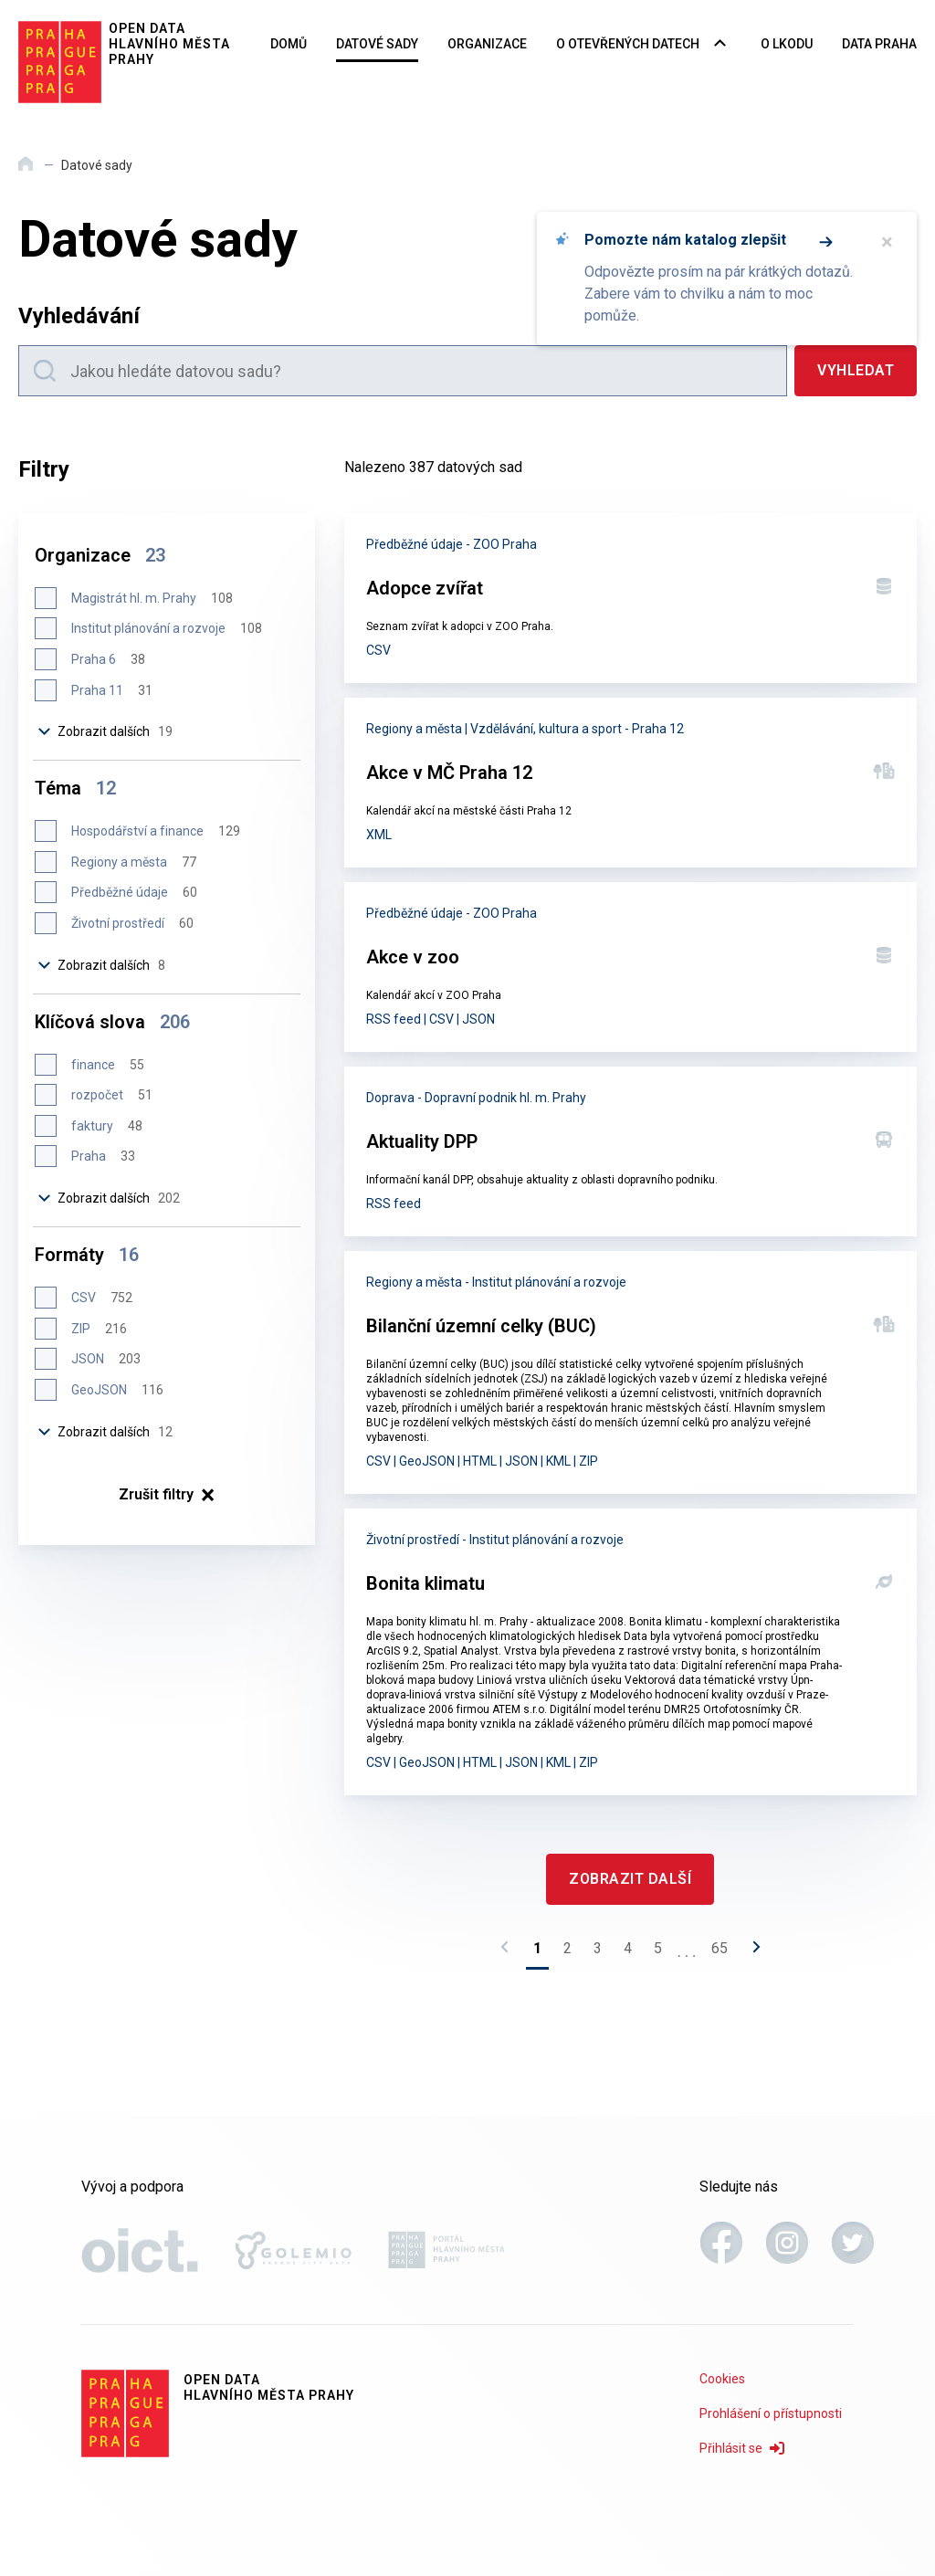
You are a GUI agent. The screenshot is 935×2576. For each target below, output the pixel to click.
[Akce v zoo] (630, 967)
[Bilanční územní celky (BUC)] (630, 1372)
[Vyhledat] (855, 370)
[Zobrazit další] (630, 1879)
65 (719, 1948)
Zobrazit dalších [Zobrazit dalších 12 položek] (105, 1432)
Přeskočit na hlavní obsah (0, 1)
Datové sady (377, 44)
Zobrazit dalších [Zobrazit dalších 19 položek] (105, 731)
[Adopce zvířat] (630, 598)
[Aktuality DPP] (630, 1151)
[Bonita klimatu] (630, 1652)
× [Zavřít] (887, 242)
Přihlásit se (741, 2448)
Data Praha (879, 44)
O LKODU (787, 44)
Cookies (722, 2378)
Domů (288, 44)
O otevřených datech (627, 44)
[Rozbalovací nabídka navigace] (720, 45)
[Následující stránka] (751, 1952)
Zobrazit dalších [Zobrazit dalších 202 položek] (109, 1198)
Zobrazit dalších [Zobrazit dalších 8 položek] (102, 965)
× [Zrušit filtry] (167, 1494)
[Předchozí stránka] (509, 1952)
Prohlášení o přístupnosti (770, 2413)
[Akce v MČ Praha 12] (630, 782)
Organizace (487, 44)
